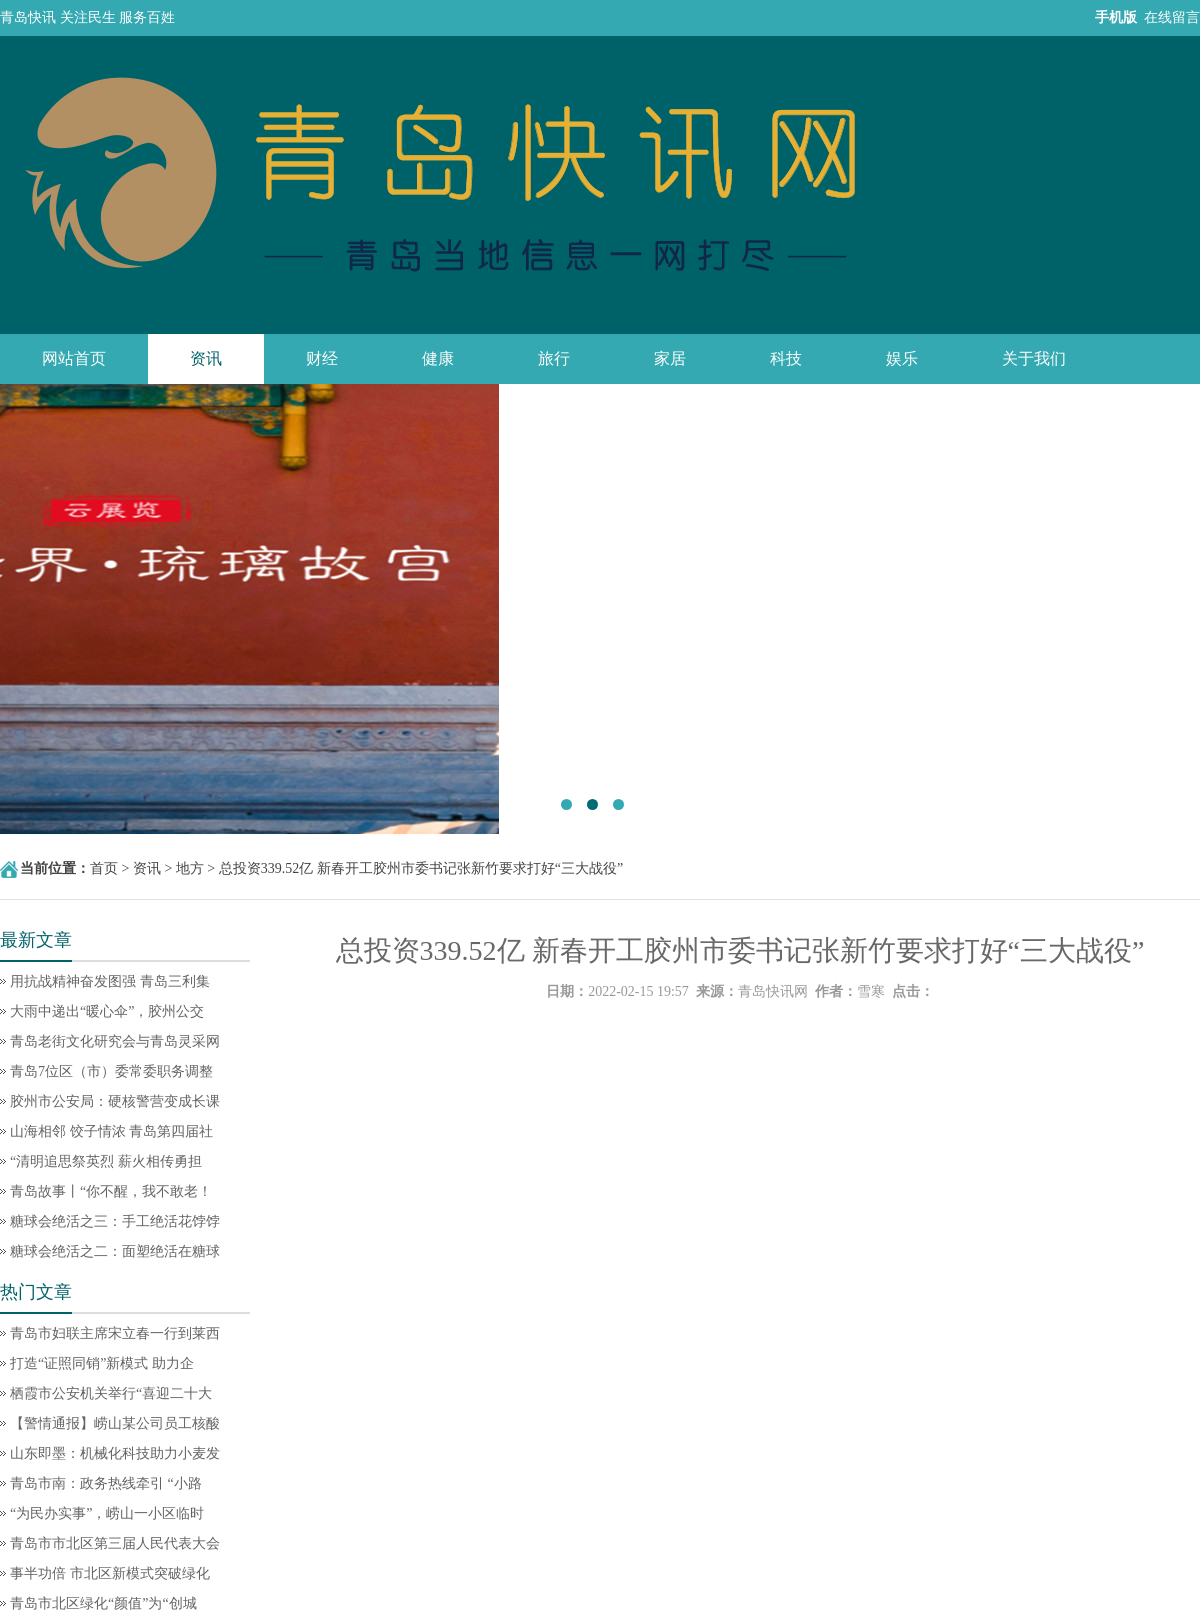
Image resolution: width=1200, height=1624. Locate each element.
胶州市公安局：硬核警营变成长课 (115, 1101)
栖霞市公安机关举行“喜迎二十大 (111, 1393)
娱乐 (902, 358)
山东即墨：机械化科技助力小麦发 (115, 1453)
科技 (786, 358)
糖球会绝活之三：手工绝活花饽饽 (115, 1221)
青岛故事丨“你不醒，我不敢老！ (111, 1191)
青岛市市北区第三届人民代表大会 (115, 1543)
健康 (438, 358)
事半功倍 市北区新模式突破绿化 (110, 1573)
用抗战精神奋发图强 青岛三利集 (110, 981)
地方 (190, 868)
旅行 (554, 358)
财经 (322, 358)
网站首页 (74, 358)
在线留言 (1172, 17)
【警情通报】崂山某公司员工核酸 (115, 1423)
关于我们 (1034, 358)
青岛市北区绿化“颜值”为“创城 (103, 1603)
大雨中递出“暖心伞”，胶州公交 (107, 1011)
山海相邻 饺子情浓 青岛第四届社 (111, 1131)
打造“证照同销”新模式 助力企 (102, 1363)
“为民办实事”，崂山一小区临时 (107, 1513)
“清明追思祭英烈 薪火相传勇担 (106, 1161)
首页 (104, 868)
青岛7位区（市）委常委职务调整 (111, 1071)
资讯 (206, 358)
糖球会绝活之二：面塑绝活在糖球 (115, 1251)
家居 (670, 358)
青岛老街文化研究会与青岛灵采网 (115, 1041)
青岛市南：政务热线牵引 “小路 (106, 1483)
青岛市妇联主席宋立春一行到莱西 (115, 1333)
